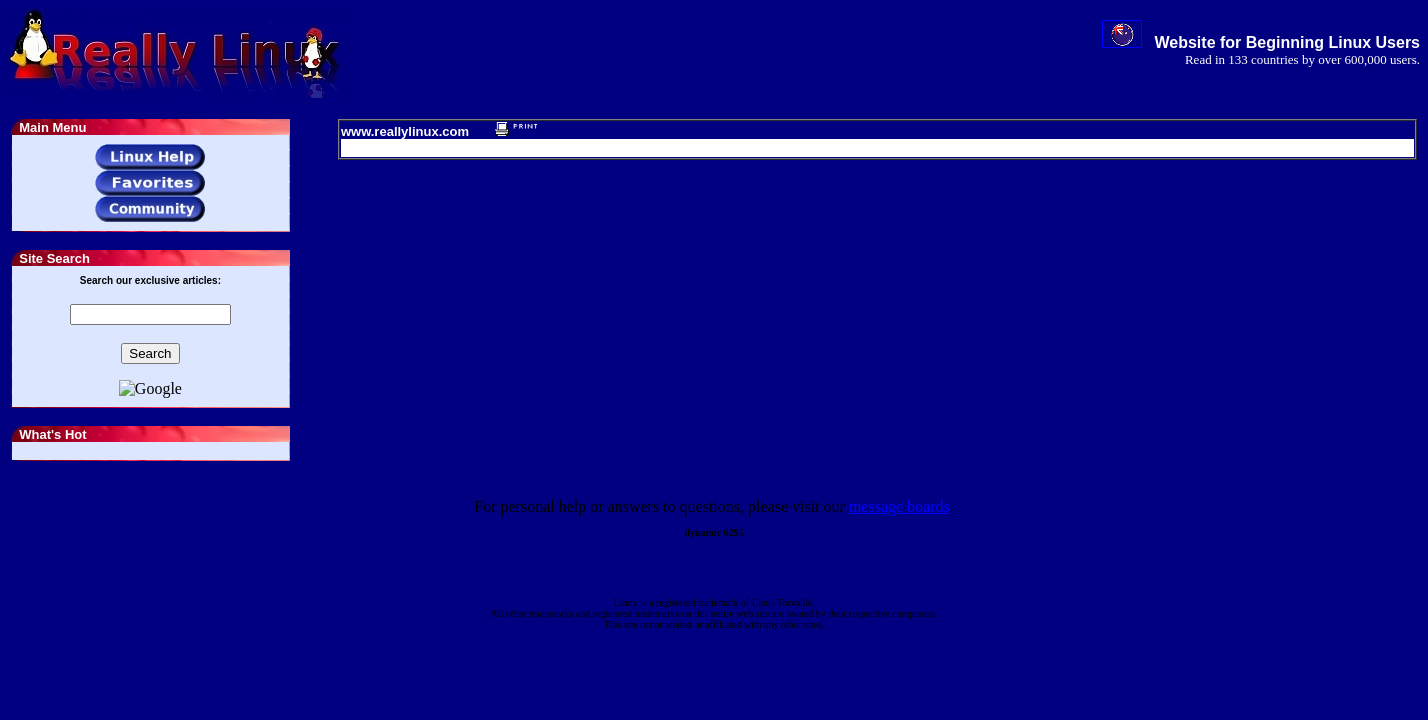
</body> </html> (714, 360)
